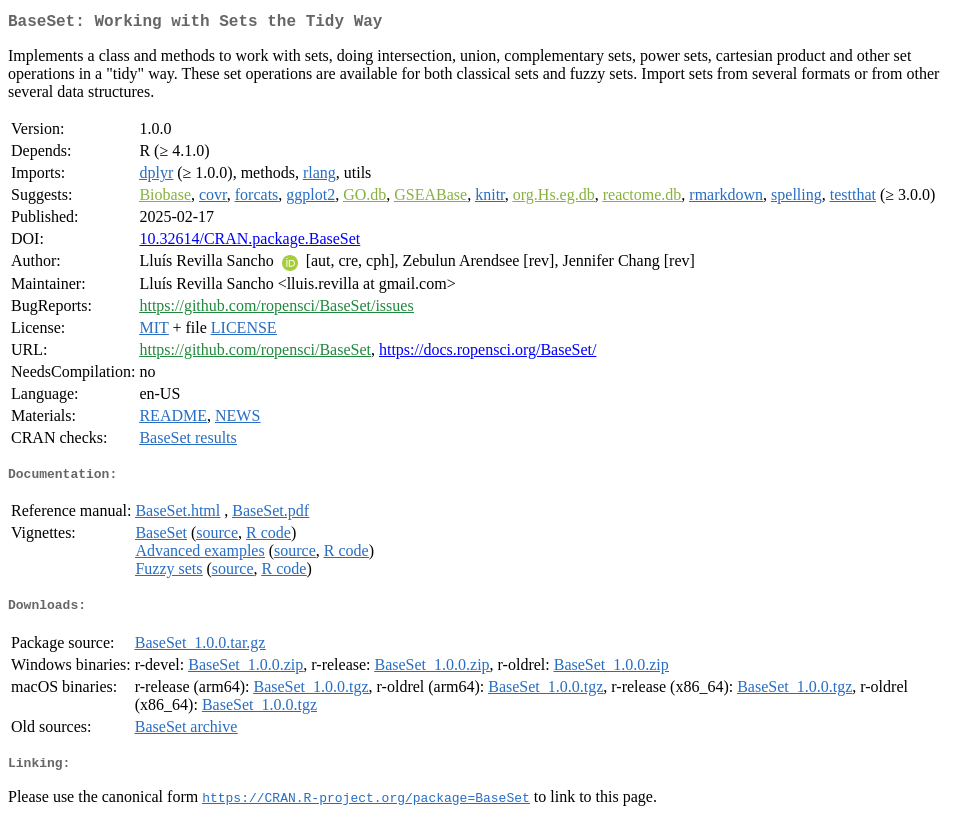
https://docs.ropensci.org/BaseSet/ (487, 353)
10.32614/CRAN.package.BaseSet (249, 242)
